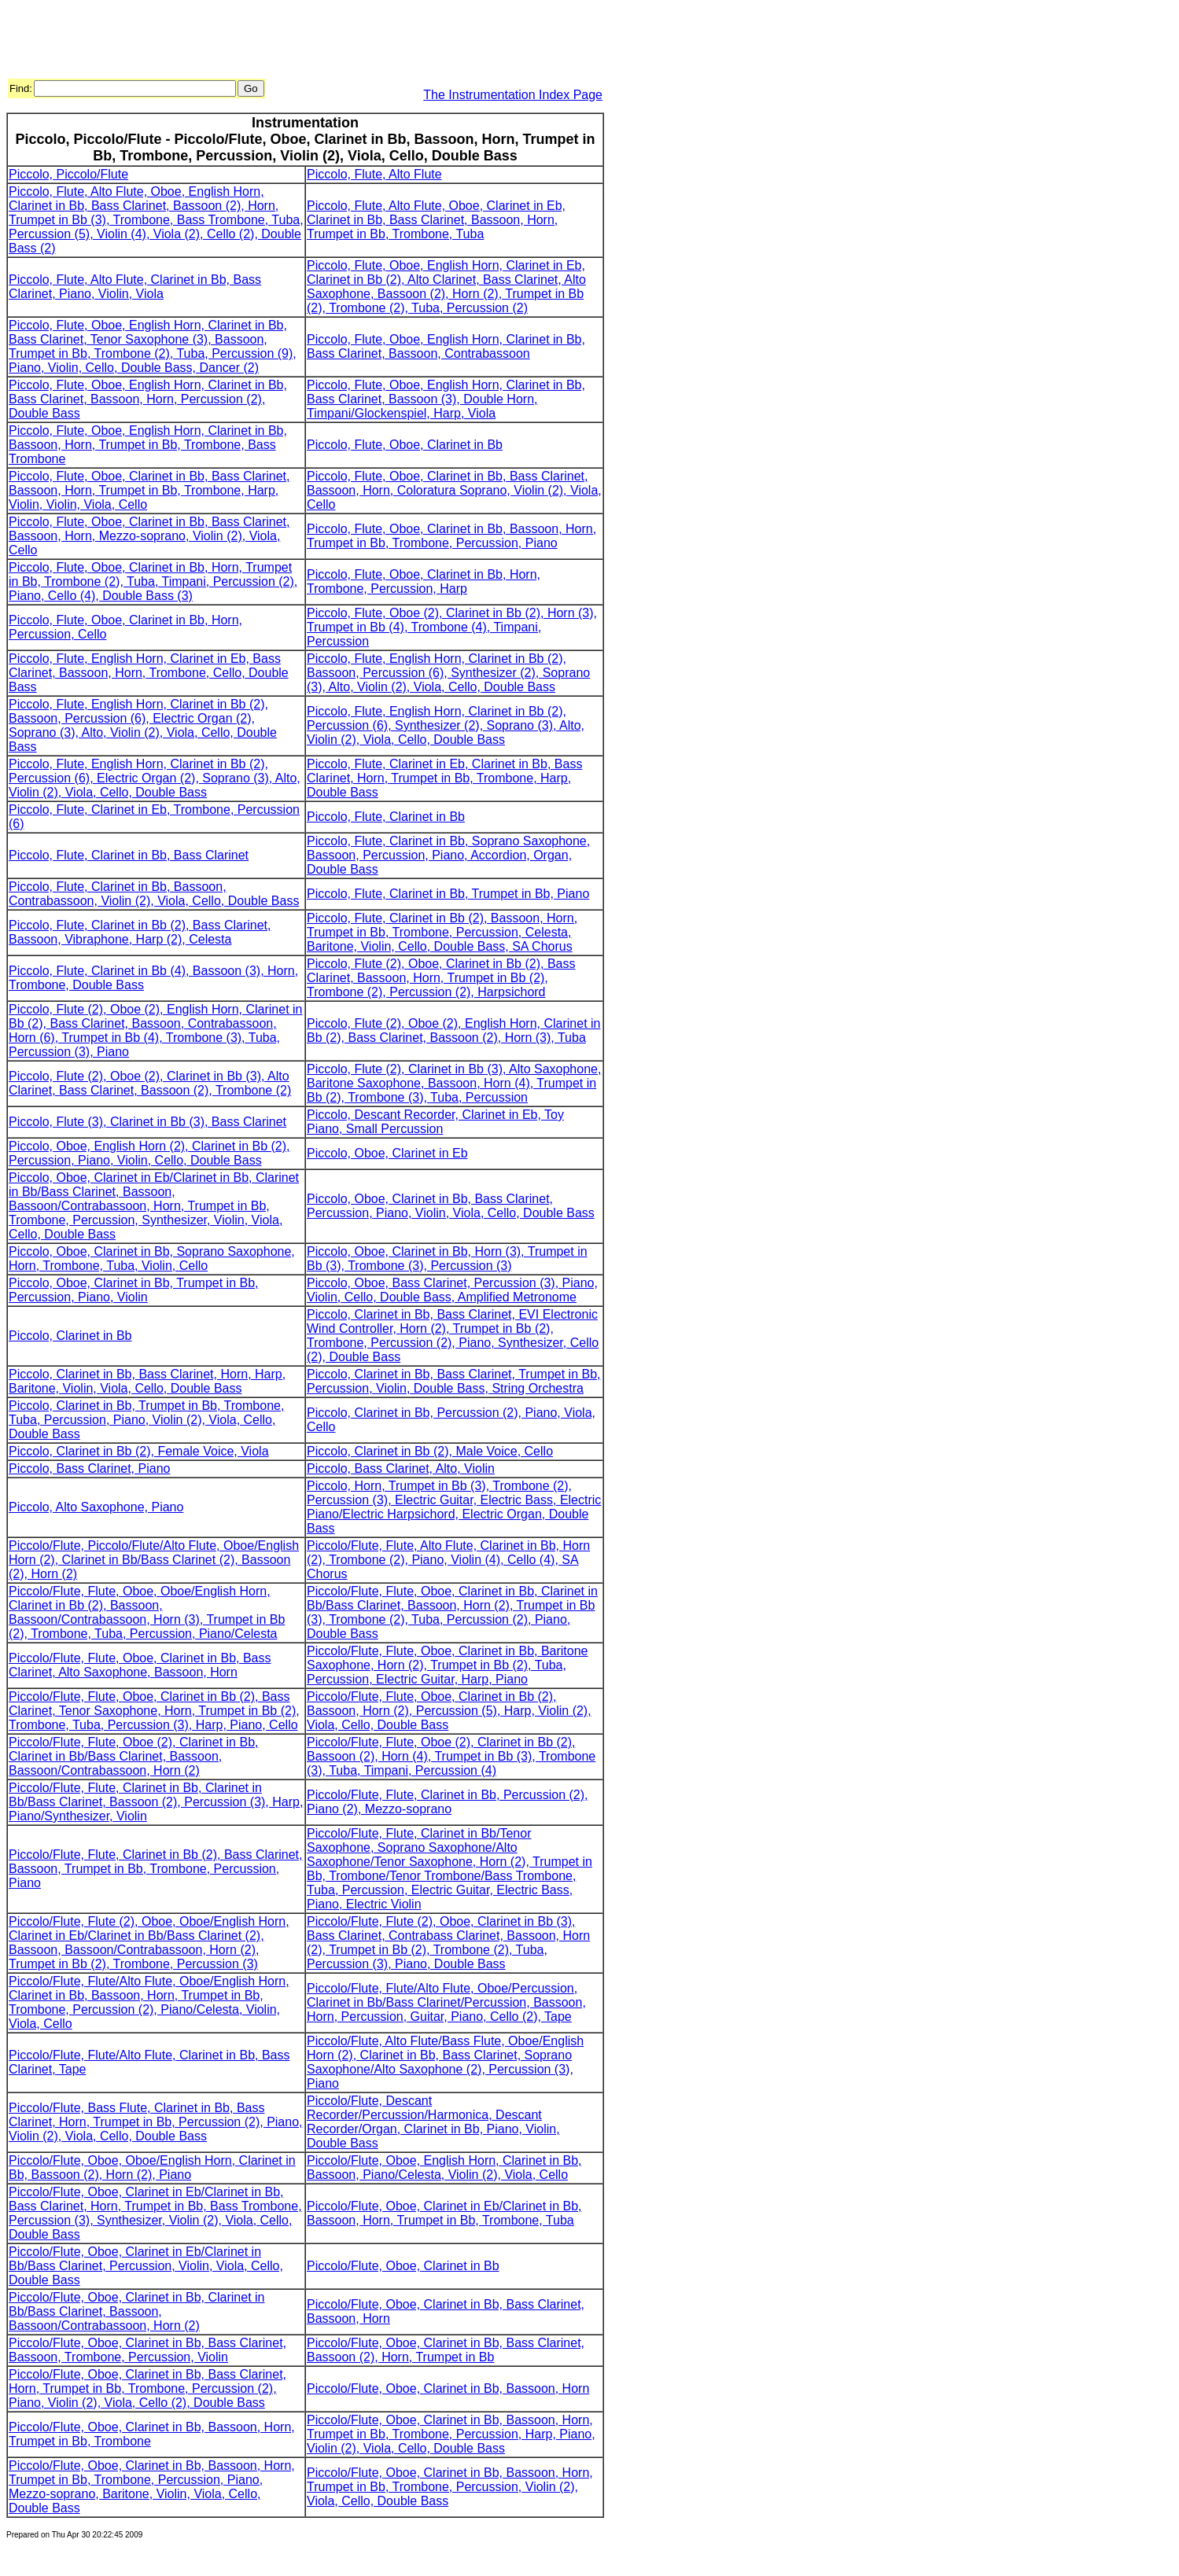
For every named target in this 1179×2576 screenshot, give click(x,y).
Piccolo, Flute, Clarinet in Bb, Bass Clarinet (129, 855)
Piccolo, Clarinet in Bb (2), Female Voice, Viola (139, 1451)
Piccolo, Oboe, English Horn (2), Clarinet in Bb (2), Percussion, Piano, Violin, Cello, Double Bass (149, 1153)
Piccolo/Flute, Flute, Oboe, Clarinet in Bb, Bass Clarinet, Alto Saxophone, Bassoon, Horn (140, 1665)
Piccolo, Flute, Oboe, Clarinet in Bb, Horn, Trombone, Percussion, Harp (423, 581)
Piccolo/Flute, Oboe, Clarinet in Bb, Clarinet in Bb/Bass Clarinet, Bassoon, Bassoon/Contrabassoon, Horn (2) (136, 2311)
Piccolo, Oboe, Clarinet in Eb (387, 1153)
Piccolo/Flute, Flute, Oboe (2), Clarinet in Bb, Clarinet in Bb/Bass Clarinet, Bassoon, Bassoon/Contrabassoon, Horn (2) (133, 1756)
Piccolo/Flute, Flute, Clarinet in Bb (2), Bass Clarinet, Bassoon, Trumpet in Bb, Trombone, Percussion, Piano (155, 1869)
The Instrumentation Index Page (512, 94)
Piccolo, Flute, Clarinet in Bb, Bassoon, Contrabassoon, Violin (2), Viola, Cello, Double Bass (154, 893)
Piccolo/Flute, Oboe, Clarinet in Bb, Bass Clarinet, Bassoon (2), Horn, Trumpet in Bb (445, 2350)
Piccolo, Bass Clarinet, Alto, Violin (401, 1468)
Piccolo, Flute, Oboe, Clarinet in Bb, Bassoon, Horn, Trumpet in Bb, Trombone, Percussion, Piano (451, 536)
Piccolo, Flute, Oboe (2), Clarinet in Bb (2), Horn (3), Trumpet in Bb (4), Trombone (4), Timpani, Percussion (452, 627)
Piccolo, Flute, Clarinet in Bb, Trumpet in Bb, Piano (448, 893)
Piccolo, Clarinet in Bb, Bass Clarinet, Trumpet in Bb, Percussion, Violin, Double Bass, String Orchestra (454, 1381)
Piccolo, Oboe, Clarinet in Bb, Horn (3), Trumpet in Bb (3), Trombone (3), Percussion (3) (447, 1258)
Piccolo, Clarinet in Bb (70, 1335)
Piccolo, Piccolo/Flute (68, 174)
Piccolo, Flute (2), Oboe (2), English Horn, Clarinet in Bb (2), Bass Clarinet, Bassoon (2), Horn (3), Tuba (453, 1030)
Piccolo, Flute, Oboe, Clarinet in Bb (405, 444)
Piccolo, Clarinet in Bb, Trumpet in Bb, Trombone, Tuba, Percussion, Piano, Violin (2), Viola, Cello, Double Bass (146, 1420)
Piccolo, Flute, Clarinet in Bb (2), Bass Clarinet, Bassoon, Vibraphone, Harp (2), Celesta (140, 932)
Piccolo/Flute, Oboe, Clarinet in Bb (403, 2265)
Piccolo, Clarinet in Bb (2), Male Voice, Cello (430, 1451)
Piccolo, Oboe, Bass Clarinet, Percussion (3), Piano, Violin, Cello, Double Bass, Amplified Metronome (452, 1290)
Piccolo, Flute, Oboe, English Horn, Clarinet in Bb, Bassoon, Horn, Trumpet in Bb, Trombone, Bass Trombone (148, 445)
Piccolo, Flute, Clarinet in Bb (386, 816)
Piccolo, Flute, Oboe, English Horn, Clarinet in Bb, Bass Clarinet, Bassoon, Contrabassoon (446, 346)
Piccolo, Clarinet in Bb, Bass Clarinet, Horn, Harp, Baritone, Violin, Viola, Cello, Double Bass (147, 1381)
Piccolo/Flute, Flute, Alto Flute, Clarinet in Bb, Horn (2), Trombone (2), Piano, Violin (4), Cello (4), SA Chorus (448, 1560)
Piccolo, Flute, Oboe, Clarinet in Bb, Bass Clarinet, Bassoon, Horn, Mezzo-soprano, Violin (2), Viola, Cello (149, 536)
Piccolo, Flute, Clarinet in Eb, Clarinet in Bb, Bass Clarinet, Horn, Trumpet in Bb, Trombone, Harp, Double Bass (444, 778)
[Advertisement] (292, 41)
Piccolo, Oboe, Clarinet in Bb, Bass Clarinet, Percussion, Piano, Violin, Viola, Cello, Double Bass (451, 1206)
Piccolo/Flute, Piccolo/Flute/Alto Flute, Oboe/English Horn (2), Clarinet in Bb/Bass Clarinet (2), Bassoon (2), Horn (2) (154, 1560)
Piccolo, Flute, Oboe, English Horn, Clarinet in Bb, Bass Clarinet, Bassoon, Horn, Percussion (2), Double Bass (148, 399)
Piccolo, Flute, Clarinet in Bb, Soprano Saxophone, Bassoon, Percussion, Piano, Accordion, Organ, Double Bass (448, 855)
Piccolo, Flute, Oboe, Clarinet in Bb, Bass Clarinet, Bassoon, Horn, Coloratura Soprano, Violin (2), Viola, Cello (454, 490)
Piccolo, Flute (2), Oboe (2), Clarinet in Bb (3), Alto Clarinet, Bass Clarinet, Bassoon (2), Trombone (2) (150, 1083)
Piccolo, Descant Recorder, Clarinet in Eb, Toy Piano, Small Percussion (435, 1121)
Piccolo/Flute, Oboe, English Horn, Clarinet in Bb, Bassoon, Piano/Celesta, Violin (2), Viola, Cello (444, 2167)
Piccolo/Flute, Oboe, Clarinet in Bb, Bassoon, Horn (448, 2388)
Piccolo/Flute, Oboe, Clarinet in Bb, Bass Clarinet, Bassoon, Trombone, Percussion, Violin (147, 2350)
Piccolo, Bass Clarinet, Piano (89, 1468)
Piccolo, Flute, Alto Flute (374, 174)
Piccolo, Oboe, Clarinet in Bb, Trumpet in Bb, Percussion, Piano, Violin (133, 1290)
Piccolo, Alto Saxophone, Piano (96, 1507)
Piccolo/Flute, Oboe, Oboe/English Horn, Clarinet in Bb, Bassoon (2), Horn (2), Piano (152, 2167)
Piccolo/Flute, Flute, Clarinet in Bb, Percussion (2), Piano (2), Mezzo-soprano (447, 1802)
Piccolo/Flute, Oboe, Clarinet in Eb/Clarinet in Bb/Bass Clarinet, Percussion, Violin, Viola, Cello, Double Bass (146, 2266)
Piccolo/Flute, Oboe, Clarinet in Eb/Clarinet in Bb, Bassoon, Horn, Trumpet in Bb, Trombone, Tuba (444, 2213)
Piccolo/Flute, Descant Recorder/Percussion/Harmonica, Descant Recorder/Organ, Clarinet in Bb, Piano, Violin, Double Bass (433, 2122)
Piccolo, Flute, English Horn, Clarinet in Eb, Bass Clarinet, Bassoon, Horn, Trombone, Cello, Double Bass (149, 673)
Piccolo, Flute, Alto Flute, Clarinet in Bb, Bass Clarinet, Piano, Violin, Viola (135, 286)
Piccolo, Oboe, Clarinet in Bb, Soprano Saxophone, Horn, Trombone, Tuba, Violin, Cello (152, 1258)
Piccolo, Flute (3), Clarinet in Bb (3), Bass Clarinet (147, 1121)
